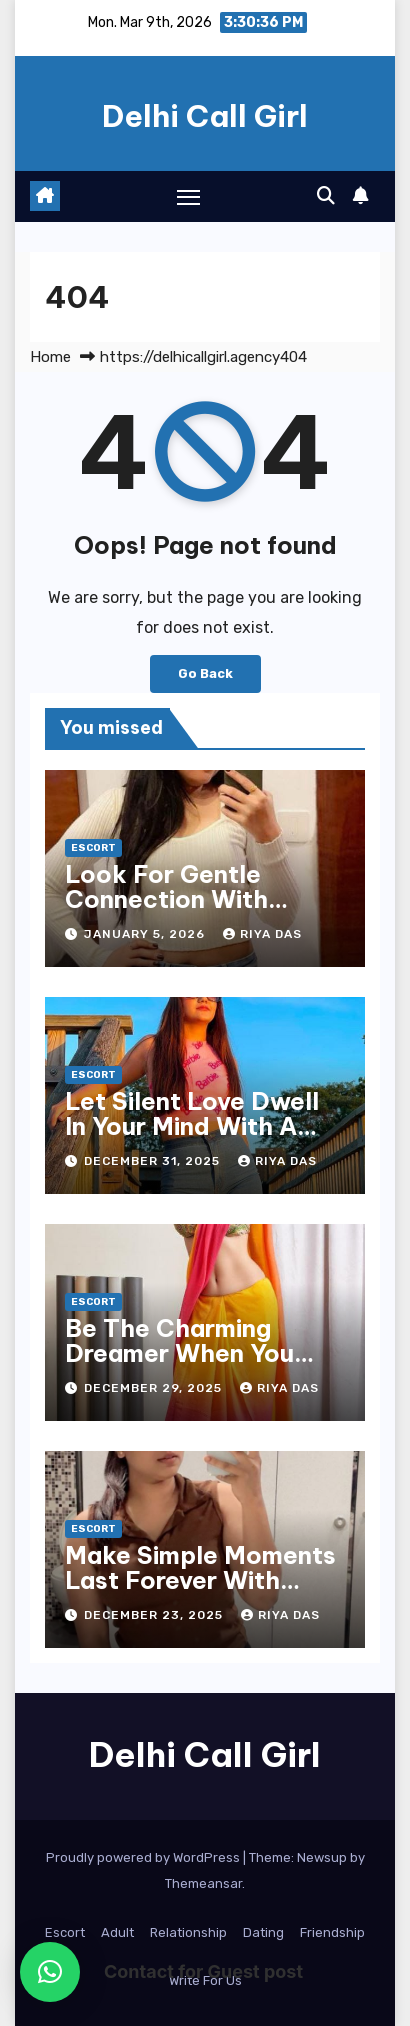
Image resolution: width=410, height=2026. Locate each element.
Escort (93, 848)
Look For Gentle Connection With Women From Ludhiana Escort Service (202, 911)
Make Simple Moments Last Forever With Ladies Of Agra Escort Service (200, 1592)
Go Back (205, 673)
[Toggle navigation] (189, 197)
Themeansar (203, 1883)
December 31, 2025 (154, 1161)
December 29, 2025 (155, 1388)
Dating (263, 1932)
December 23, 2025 (155, 1615)
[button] (326, 196)
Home (50, 357)
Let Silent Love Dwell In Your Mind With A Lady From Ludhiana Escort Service (192, 1138)
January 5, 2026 (146, 934)
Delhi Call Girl (205, 116)
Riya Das (262, 934)
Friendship (332, 1932)
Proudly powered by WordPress (144, 1857)
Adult (117, 1932)
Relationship (188, 1932)
